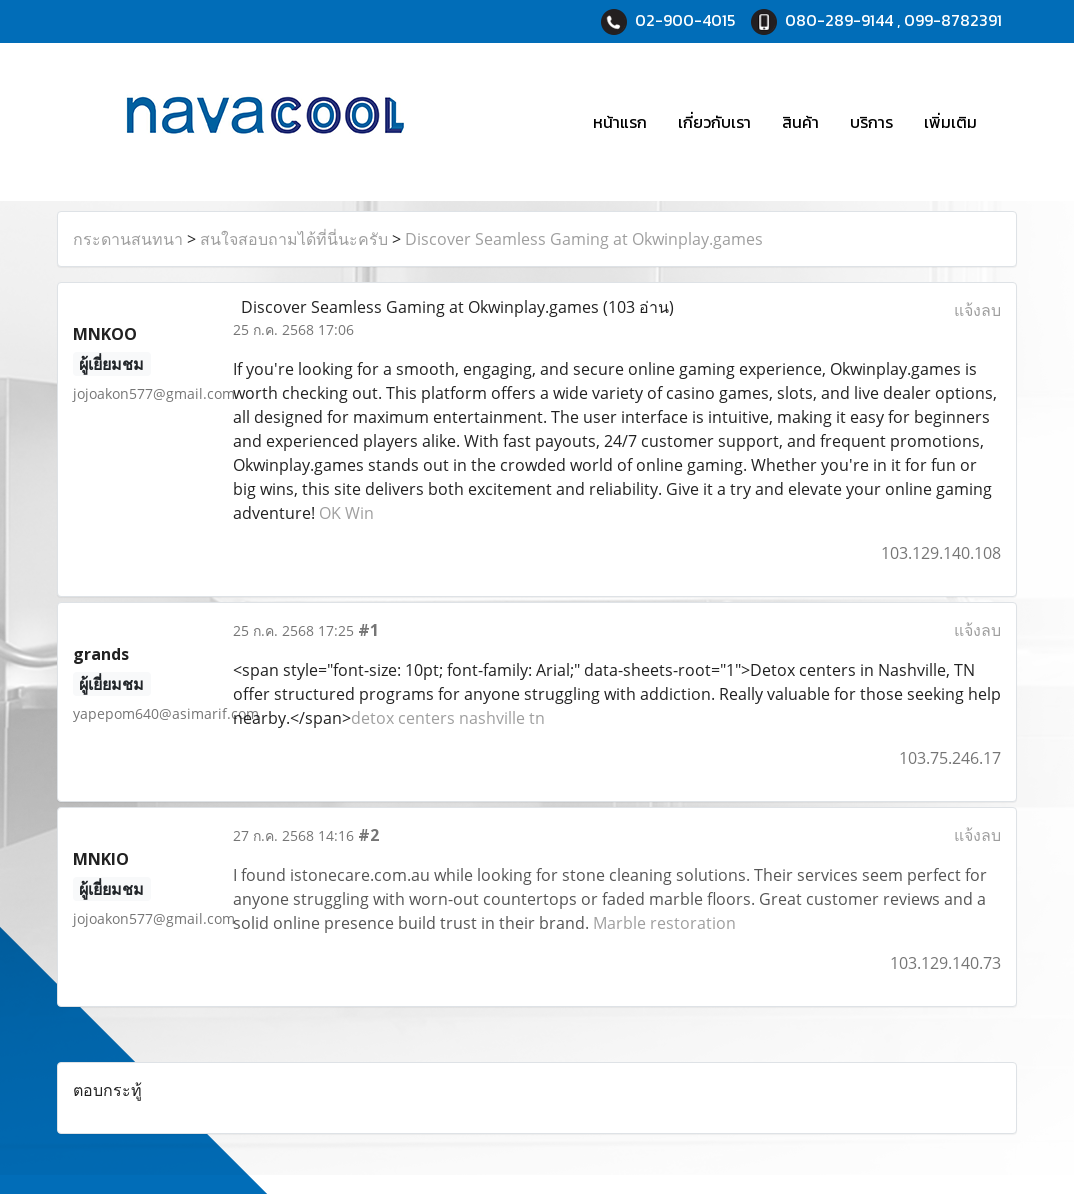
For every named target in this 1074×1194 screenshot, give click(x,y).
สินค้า (800, 122)
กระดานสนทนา (128, 239)
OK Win (346, 513)
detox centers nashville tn (448, 718)
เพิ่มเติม (950, 122)
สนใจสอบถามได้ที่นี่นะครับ (294, 239)
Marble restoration (664, 923)
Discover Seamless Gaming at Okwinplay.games (584, 239)
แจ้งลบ (977, 310)
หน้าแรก (620, 122)
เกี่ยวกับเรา (714, 122)
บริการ (871, 122)
